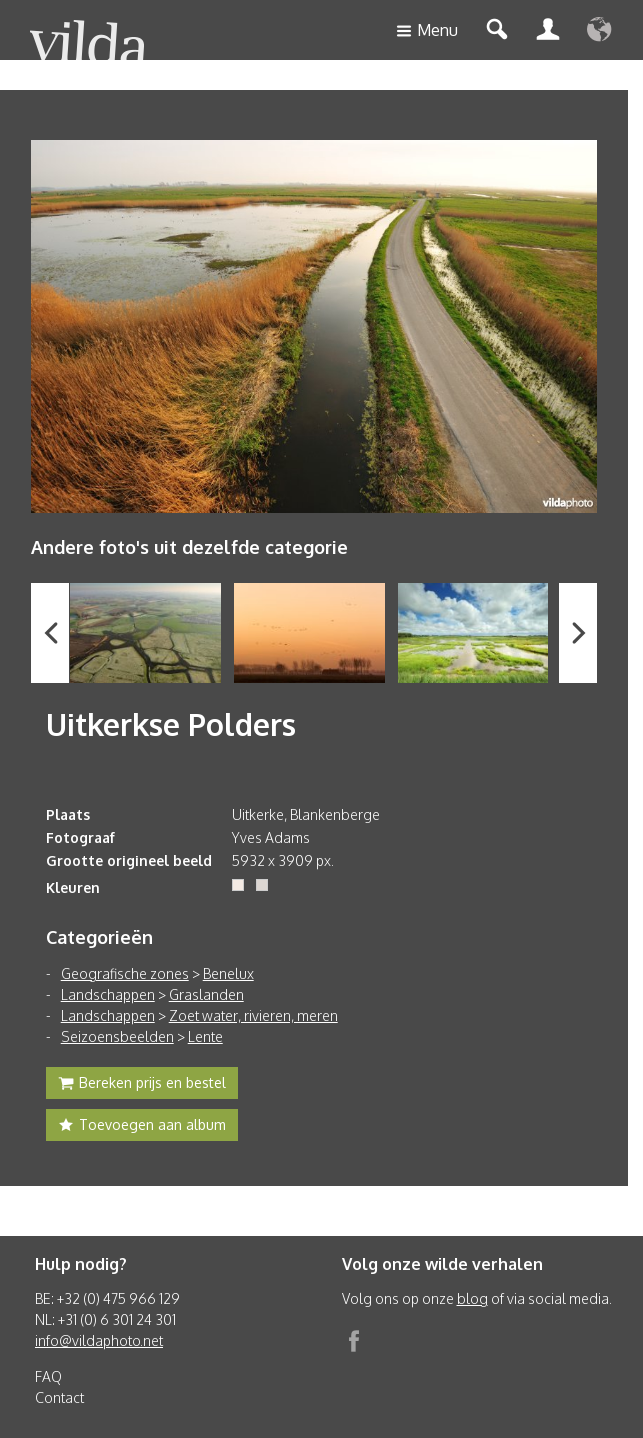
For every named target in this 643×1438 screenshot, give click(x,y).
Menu (427, 31)
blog (472, 1298)
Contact (59, 1397)
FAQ (48, 1376)
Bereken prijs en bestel (142, 1085)
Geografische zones (125, 973)
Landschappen (108, 994)
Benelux (228, 973)
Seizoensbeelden (117, 1036)
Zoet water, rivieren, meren (253, 1015)
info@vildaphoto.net (99, 1340)
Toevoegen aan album (142, 1127)
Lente (205, 1036)
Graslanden (206, 994)
